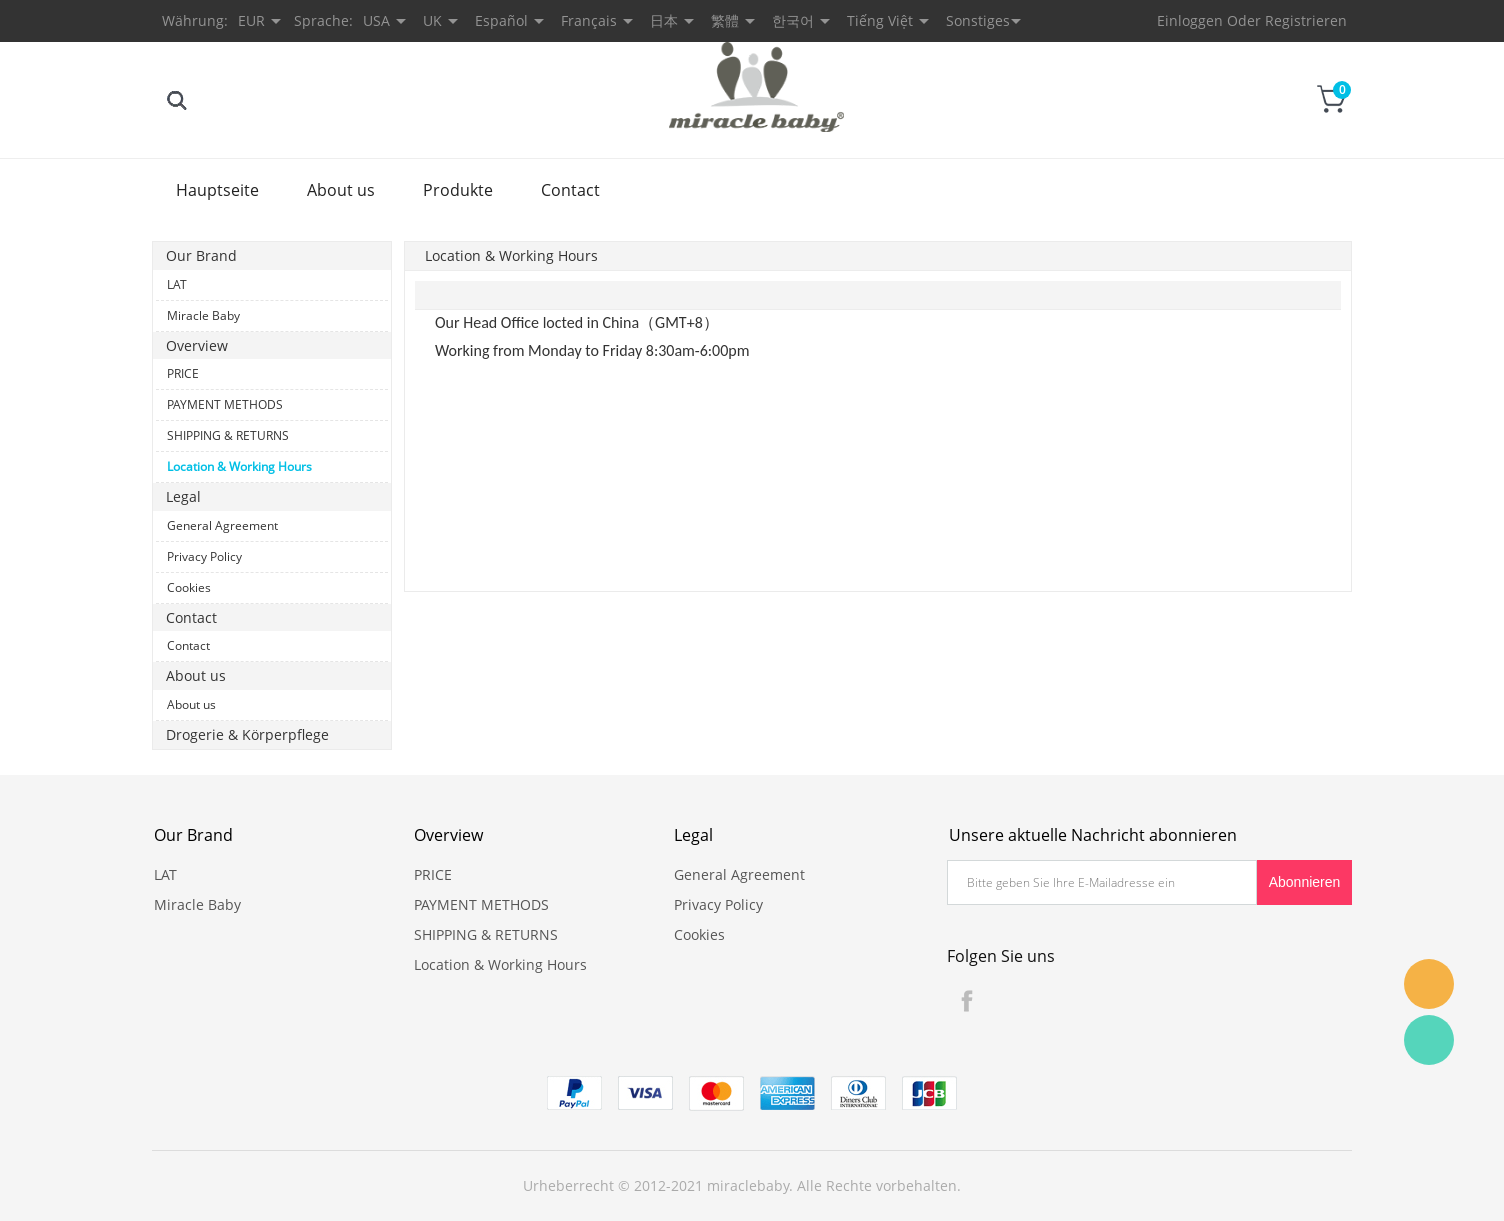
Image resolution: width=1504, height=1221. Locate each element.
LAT (177, 284)
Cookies (189, 587)
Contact (570, 190)
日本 (664, 20)
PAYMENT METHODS (225, 404)
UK (432, 20)
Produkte (458, 190)
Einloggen (1190, 20)
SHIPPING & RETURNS (228, 435)
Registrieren (1306, 20)
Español (501, 20)
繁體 (725, 20)
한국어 (793, 20)
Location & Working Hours (239, 466)
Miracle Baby (203, 315)
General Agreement (222, 525)
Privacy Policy (204, 556)
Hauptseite (217, 190)
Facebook (967, 1001)
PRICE (183, 373)
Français (589, 20)
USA (376, 20)
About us (341, 190)
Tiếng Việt (880, 20)
